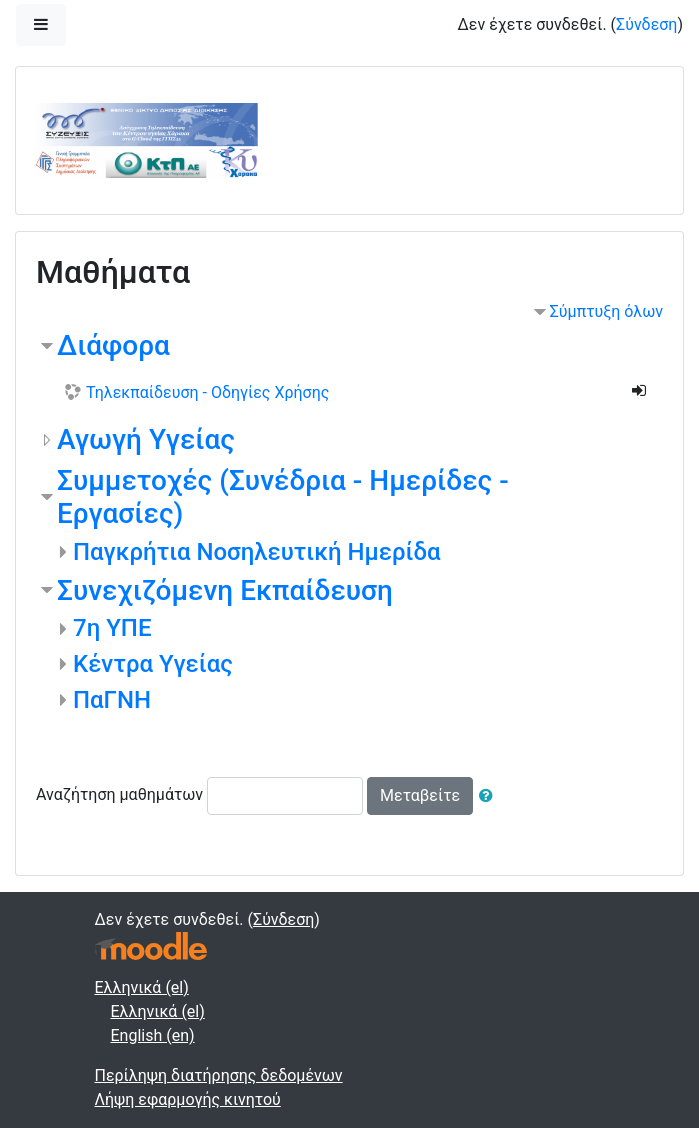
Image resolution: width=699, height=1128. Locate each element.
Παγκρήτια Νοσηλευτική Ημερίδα (257, 552)
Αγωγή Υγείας (146, 439)
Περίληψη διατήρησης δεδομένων (219, 1075)
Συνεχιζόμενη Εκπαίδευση (225, 590)
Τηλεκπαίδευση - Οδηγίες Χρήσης (207, 392)
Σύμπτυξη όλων (606, 311)
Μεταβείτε (420, 795)
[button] (490, 796)
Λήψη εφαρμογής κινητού (188, 1099)
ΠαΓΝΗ (112, 700)
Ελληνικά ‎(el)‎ (142, 987)
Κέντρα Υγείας (153, 664)
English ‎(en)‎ (153, 1035)
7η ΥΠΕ (112, 628)
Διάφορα (113, 345)
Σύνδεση (646, 24)
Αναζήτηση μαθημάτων (119, 794)
